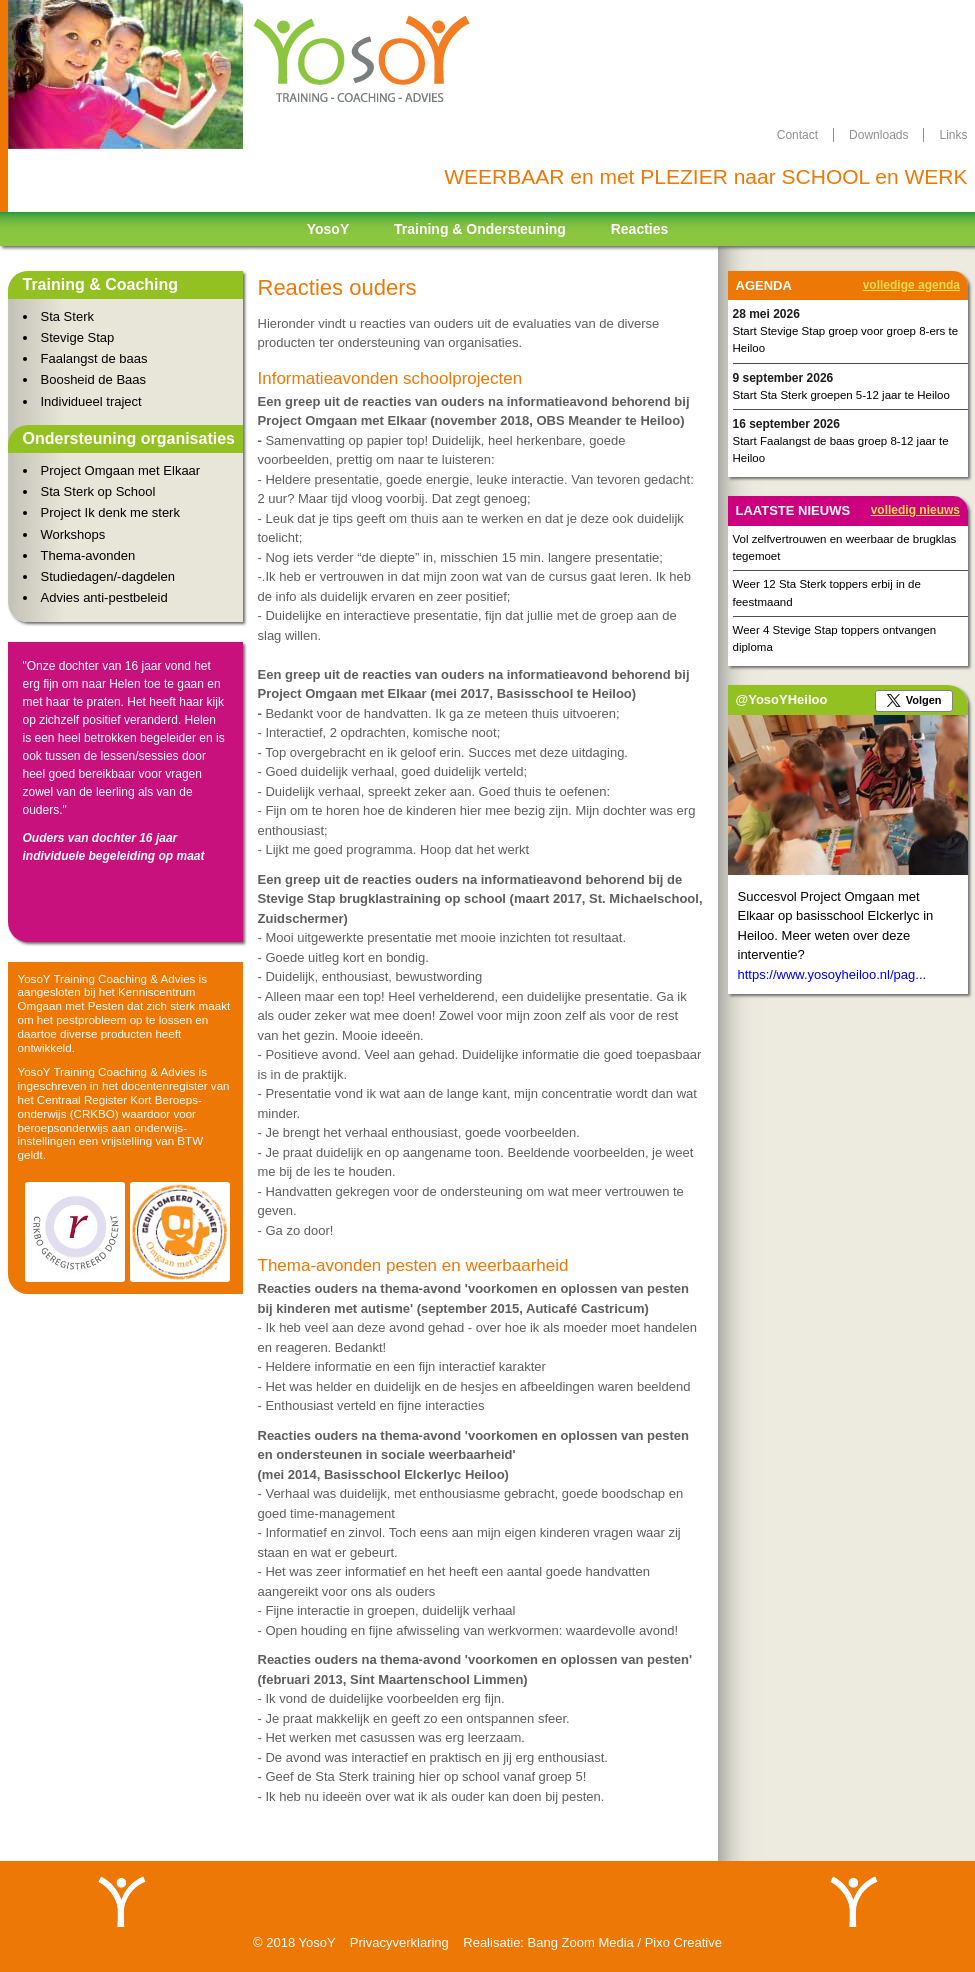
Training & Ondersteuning (480, 229)
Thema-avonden (88, 555)
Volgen (924, 700)
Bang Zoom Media (581, 1942)
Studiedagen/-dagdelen (108, 576)
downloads (878, 135)
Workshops (73, 534)
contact (797, 135)
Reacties (640, 229)
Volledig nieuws (915, 510)
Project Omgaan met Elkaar (121, 470)
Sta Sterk (67, 316)
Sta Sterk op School (98, 491)
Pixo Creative (683, 1942)
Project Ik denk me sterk (110, 512)
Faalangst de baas (94, 358)
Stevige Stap (78, 337)
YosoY (328, 229)
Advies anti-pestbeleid (104, 597)
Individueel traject (91, 401)
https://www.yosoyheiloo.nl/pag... (832, 974)
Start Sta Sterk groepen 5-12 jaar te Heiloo (841, 395)
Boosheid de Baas (94, 379)
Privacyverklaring (399, 1942)
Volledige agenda (911, 285)
